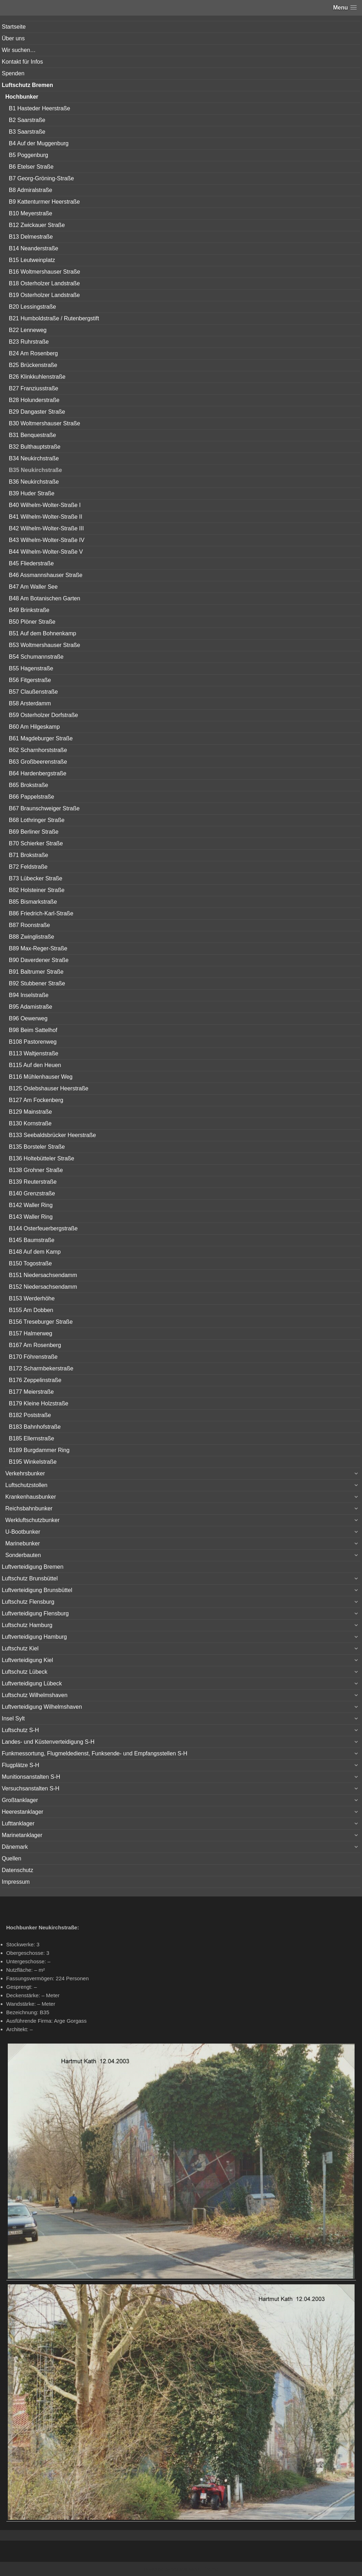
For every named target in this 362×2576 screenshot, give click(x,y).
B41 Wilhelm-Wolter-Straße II (45, 517)
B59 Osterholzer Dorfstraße (43, 715)
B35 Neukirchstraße (35, 470)
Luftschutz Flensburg (28, 1602)
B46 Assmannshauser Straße (45, 575)
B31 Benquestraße (32, 435)
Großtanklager (20, 1800)
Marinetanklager (22, 1835)
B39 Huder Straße (31, 493)
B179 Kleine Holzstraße (38, 1403)
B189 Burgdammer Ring (39, 1450)
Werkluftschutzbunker (32, 1520)
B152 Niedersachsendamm (43, 1287)
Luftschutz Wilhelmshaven (35, 1695)
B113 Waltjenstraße (33, 1053)
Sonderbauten (23, 1555)
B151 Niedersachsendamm (43, 1275)
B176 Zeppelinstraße (35, 1380)
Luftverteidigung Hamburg (34, 1637)
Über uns (13, 38)
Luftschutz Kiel (20, 1648)
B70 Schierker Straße (36, 843)
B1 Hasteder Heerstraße (39, 108)
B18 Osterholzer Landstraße (44, 283)
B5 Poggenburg (28, 155)
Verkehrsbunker (25, 1473)
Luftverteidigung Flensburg (35, 1613)
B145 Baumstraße (31, 1240)
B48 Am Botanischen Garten (44, 598)
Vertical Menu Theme (194, 2569)
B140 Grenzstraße (32, 1193)
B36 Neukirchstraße (34, 482)
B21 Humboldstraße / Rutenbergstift (54, 318)
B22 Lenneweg (28, 330)
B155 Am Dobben (31, 1310)
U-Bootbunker (22, 1532)
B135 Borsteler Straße (37, 1147)
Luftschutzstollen (26, 1485)
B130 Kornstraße (30, 1123)
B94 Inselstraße (28, 995)
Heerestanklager (22, 1812)
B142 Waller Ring (31, 1205)
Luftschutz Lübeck (24, 1672)
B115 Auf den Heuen (35, 1065)
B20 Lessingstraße (32, 307)
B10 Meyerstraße (30, 213)
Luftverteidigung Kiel (27, 1660)
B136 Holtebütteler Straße (41, 1158)
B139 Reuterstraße (33, 1182)
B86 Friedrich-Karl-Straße (41, 913)
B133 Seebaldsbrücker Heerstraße (52, 1135)
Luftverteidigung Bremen (32, 1567)
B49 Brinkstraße (29, 610)
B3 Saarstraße (27, 132)
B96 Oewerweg (28, 1018)
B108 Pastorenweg (33, 1042)
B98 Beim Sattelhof (33, 1030)
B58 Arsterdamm (30, 703)
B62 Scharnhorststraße (38, 750)
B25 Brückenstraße (33, 365)
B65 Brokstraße (28, 785)
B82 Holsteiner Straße (36, 890)
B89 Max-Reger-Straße (38, 948)
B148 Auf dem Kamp (35, 1252)
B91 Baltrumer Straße (36, 972)
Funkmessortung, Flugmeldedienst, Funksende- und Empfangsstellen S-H (94, 1753)
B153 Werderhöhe (32, 1298)
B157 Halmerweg (30, 1333)
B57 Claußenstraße (33, 692)
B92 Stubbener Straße (37, 983)
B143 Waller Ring (31, 1217)
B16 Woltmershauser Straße (44, 272)
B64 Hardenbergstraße (37, 773)
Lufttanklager (18, 1823)
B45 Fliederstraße (31, 563)
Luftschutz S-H (20, 1730)
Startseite (14, 27)
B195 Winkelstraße (33, 1462)
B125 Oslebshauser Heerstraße (48, 1088)
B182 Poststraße (30, 1415)
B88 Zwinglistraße (31, 937)
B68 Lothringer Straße (36, 820)
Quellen (11, 1858)
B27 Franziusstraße (33, 388)
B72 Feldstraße (28, 867)
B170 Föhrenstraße (33, 1357)
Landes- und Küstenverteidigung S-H (48, 1742)
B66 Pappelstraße (31, 797)
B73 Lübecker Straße (35, 878)
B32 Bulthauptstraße (34, 447)
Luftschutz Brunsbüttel (30, 1578)
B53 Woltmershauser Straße (44, 645)
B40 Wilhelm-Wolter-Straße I (45, 505)
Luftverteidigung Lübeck (32, 1683)
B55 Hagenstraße (31, 668)
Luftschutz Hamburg (27, 1625)
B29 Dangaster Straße (37, 412)
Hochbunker (21, 97)
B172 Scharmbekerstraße (41, 1368)
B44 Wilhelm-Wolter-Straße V (46, 552)
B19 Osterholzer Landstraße (44, 295)
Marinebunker (22, 1543)
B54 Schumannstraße (36, 657)
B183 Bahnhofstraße (35, 1427)
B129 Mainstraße (30, 1112)
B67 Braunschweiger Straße (44, 808)
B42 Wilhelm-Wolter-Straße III (46, 528)
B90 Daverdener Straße (39, 960)
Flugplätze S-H (20, 1765)
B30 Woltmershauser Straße (44, 423)
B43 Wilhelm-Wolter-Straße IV (46, 540)
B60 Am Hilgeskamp (34, 727)
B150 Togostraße (30, 1263)
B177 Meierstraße (31, 1392)
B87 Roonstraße (29, 925)
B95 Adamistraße (30, 1007)
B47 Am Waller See (33, 587)
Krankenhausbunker (30, 1497)
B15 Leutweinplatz (32, 260)
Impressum (16, 1882)
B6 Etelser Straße (31, 167)
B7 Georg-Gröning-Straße (41, 178)
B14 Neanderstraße (33, 248)
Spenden (13, 73)
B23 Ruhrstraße (29, 342)
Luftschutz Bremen (27, 85)
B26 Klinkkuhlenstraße (37, 377)
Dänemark (15, 1847)
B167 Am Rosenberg (35, 1345)
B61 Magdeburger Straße (41, 738)
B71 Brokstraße (28, 855)
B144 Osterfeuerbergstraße (43, 1228)
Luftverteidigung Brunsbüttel (37, 1590)
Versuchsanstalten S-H (30, 1788)
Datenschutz (17, 1870)
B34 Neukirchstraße (34, 458)
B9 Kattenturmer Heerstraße (44, 202)
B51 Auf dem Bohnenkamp (42, 633)
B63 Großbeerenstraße (38, 762)
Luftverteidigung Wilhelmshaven (42, 1707)
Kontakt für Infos (22, 62)
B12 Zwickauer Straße (37, 225)
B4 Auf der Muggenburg (39, 143)
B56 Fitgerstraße (30, 680)
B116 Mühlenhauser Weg (40, 1077)
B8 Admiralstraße (30, 190)
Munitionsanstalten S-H (31, 1777)
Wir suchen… (19, 50)
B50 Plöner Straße (32, 622)
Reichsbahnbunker (28, 1508)
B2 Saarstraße (27, 120)
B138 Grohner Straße (36, 1170)
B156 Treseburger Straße (41, 1322)
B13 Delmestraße (31, 237)
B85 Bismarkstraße (33, 902)
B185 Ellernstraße (31, 1438)
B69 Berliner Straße (34, 832)
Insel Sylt (13, 1718)
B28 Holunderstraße (34, 400)
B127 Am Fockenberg (36, 1100)
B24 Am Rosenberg (33, 353)
